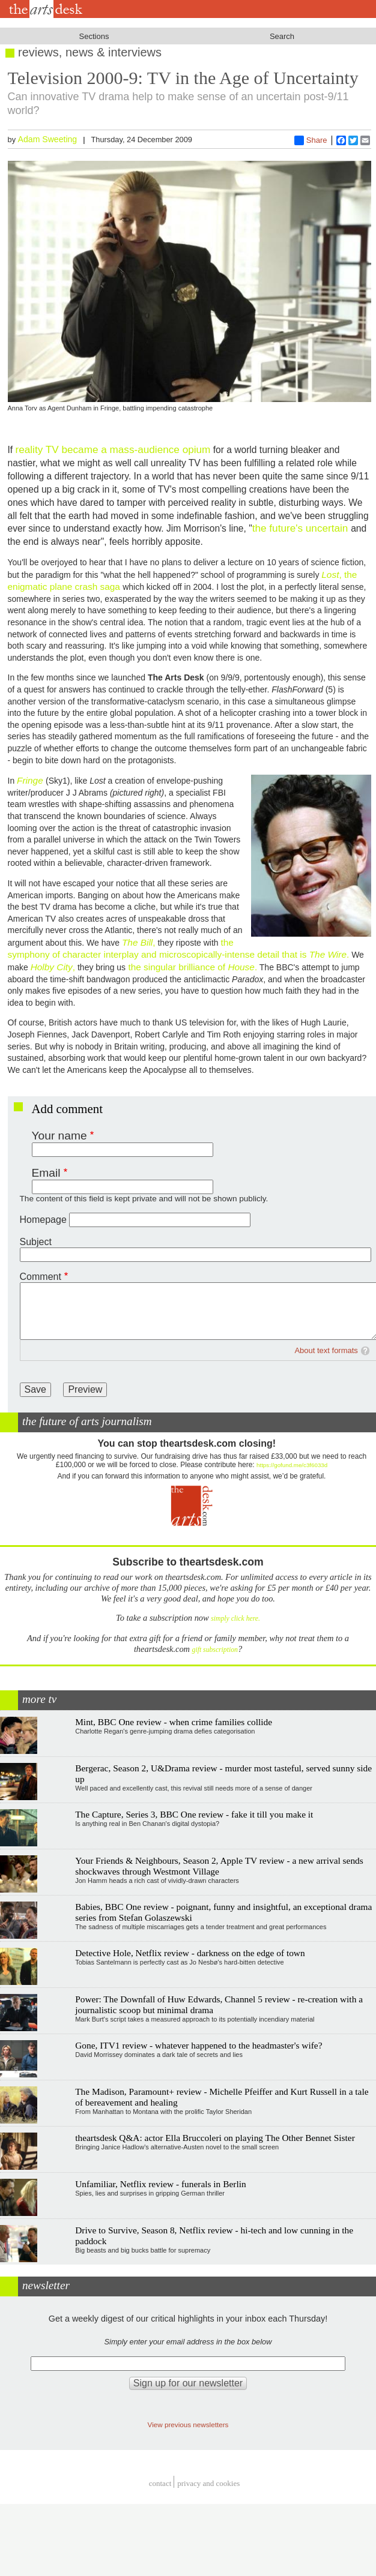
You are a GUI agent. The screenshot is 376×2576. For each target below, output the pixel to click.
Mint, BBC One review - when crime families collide (173, 1722)
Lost (330, 574)
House (241, 967)
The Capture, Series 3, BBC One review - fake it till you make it (194, 1814)
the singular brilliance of (177, 967)
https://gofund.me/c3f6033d (291, 1465)
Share (310, 140)
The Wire (328, 954)
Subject (36, 1242)
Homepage (43, 1219)
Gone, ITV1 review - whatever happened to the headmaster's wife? (198, 2045)
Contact (160, 2483)
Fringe (30, 780)
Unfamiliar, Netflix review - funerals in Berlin (160, 2184)
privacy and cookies (208, 2483)
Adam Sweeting (47, 139)
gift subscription (215, 1650)
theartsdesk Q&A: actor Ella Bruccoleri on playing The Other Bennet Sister (215, 2138)
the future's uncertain (301, 528)
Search (282, 36)
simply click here (234, 1619)
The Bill (137, 942)
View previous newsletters (188, 2424)
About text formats (326, 1350)
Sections (94, 36)
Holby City (52, 967)
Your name (59, 1135)
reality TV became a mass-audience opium (113, 449)
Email (46, 1172)
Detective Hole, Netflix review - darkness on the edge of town (190, 1953)
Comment (40, 1276)
